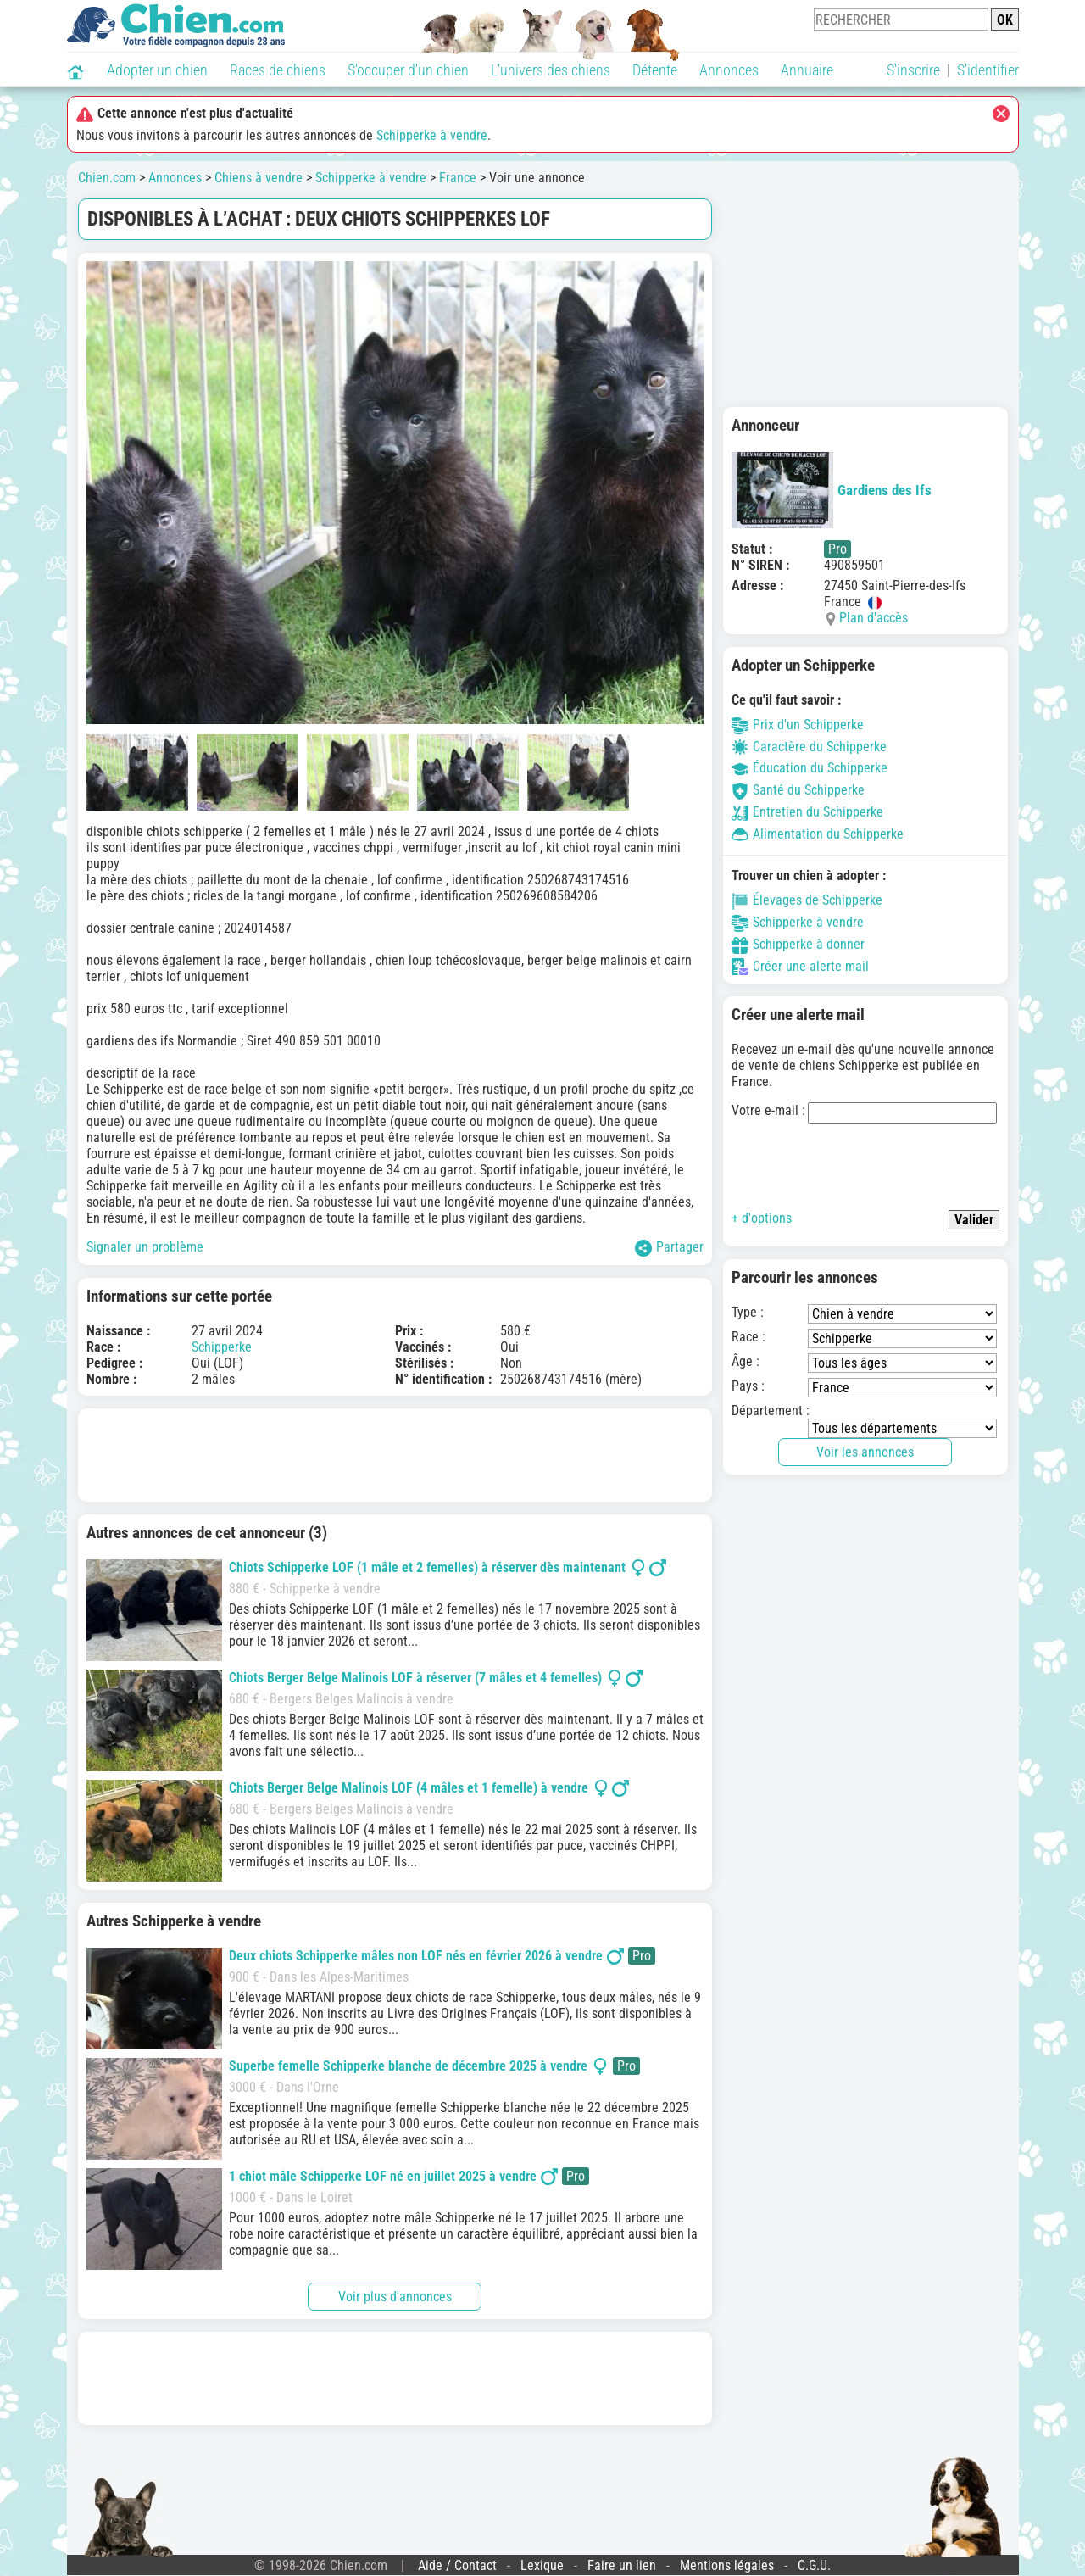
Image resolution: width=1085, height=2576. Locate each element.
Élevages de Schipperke (807, 900)
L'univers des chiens (550, 70)
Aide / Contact (457, 2565)
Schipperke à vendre (431, 135)
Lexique (542, 2565)
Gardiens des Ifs (832, 490)
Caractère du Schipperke (809, 747)
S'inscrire (913, 70)
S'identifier (988, 70)
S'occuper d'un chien (408, 70)
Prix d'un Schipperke (798, 724)
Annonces (729, 70)
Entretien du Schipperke (807, 812)
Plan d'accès (873, 618)
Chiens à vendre (258, 178)
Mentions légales (727, 2565)
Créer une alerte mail (800, 966)
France (457, 178)
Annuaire (807, 70)
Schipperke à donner (798, 944)
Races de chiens (278, 70)
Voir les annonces (865, 1452)
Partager (669, 1248)
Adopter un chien (157, 70)
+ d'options (762, 1218)
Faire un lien (621, 2565)
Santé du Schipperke (798, 790)
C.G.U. (814, 2565)
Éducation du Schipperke (809, 768)
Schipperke (222, 1347)
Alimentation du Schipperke (818, 834)
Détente (654, 70)
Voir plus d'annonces (395, 2297)
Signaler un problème (144, 1247)
